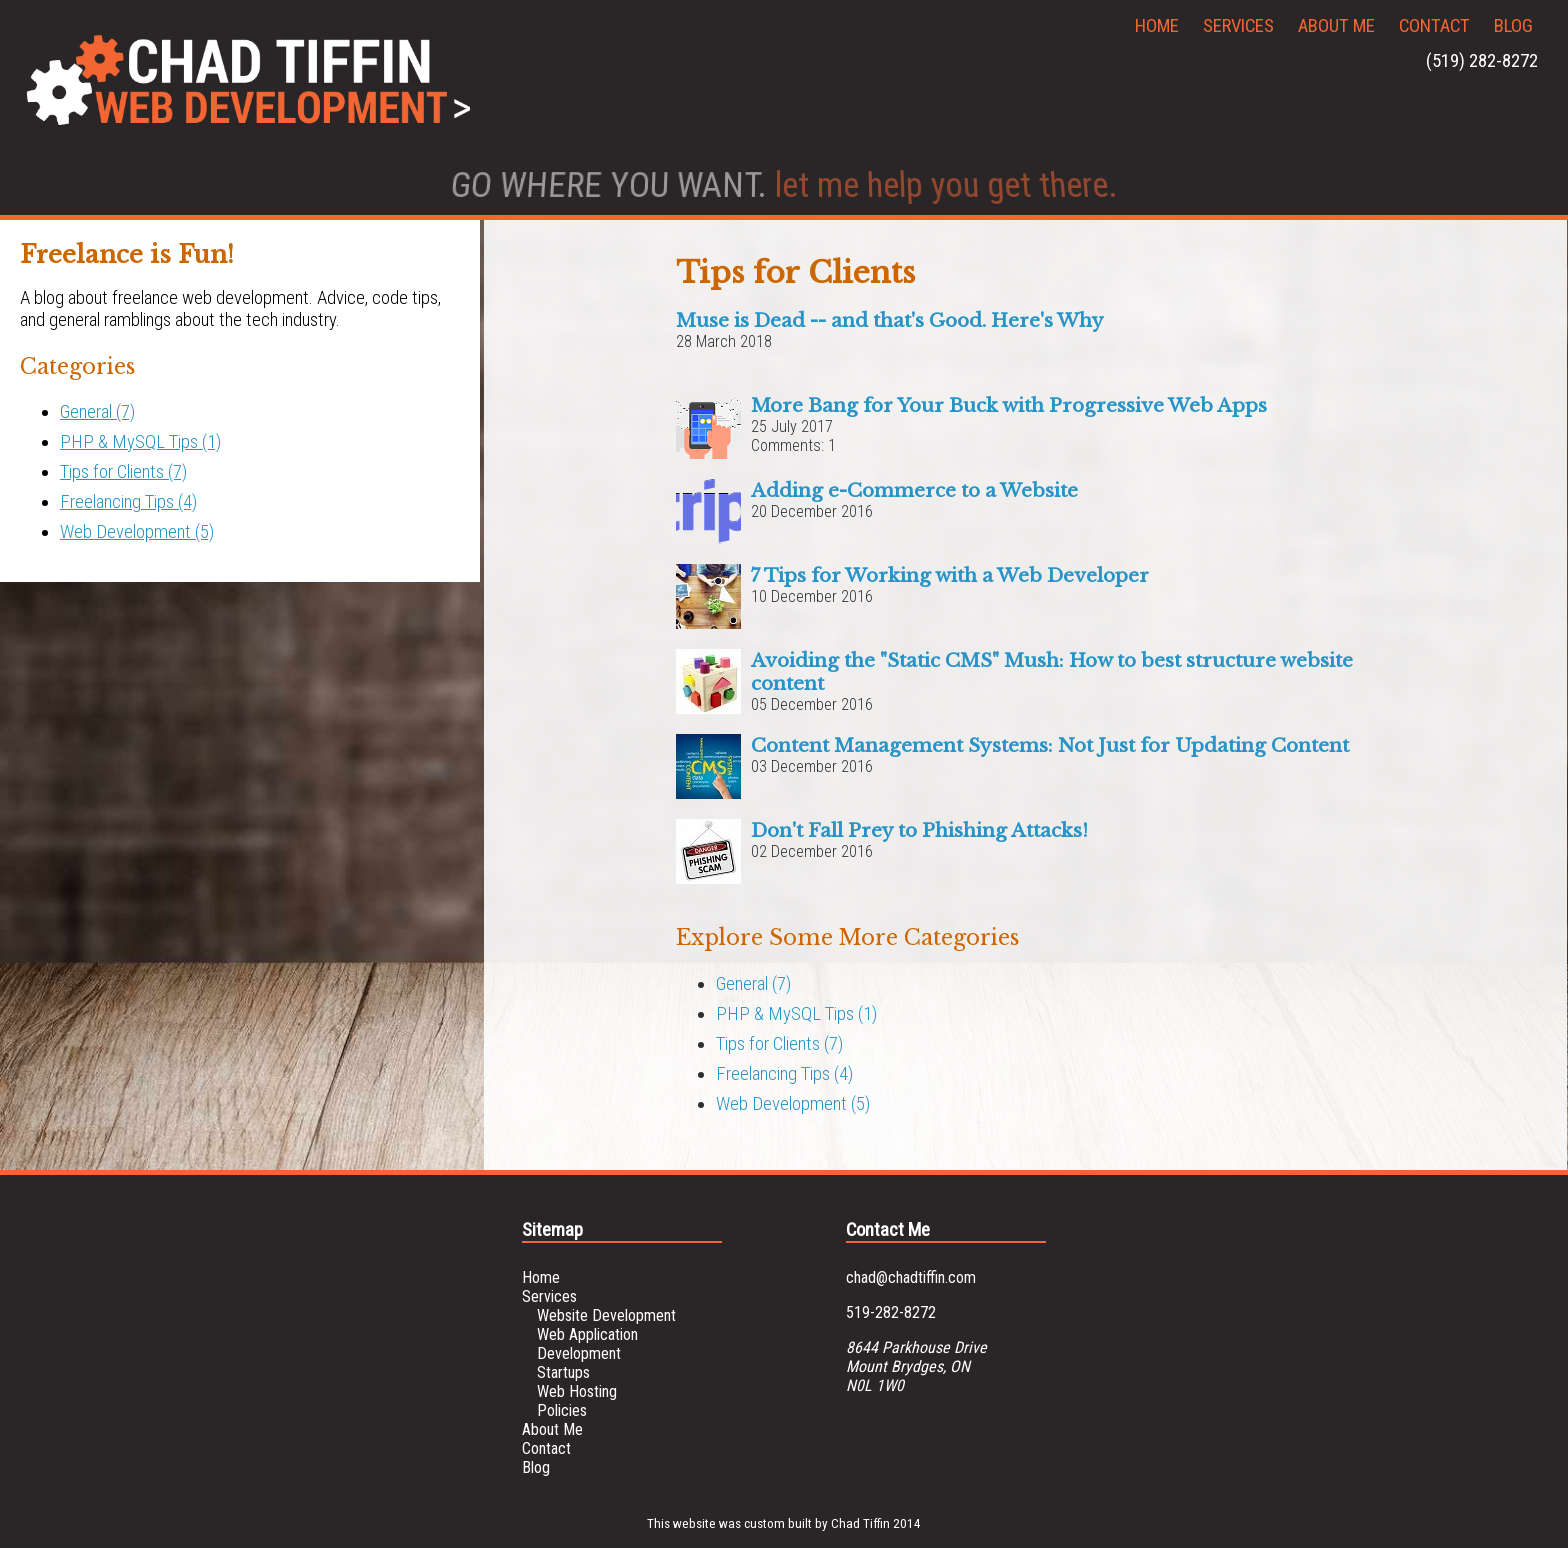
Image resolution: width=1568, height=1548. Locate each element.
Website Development (606, 1315)
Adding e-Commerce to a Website (914, 490)
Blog (1513, 26)
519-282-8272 (891, 1312)
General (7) (97, 412)
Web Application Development (587, 1344)
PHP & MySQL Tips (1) (140, 442)
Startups (563, 1372)
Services (1238, 26)
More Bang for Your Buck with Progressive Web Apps (1009, 405)
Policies (562, 1410)
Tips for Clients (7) (123, 472)
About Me (1336, 26)
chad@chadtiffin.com (911, 1277)
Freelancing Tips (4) (128, 502)
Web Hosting (577, 1391)
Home (1157, 26)
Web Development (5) (137, 532)
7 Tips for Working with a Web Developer (950, 575)
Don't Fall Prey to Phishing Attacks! (919, 830)
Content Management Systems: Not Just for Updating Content (1050, 745)
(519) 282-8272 (1482, 61)
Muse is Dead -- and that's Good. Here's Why (890, 320)
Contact (1434, 26)
